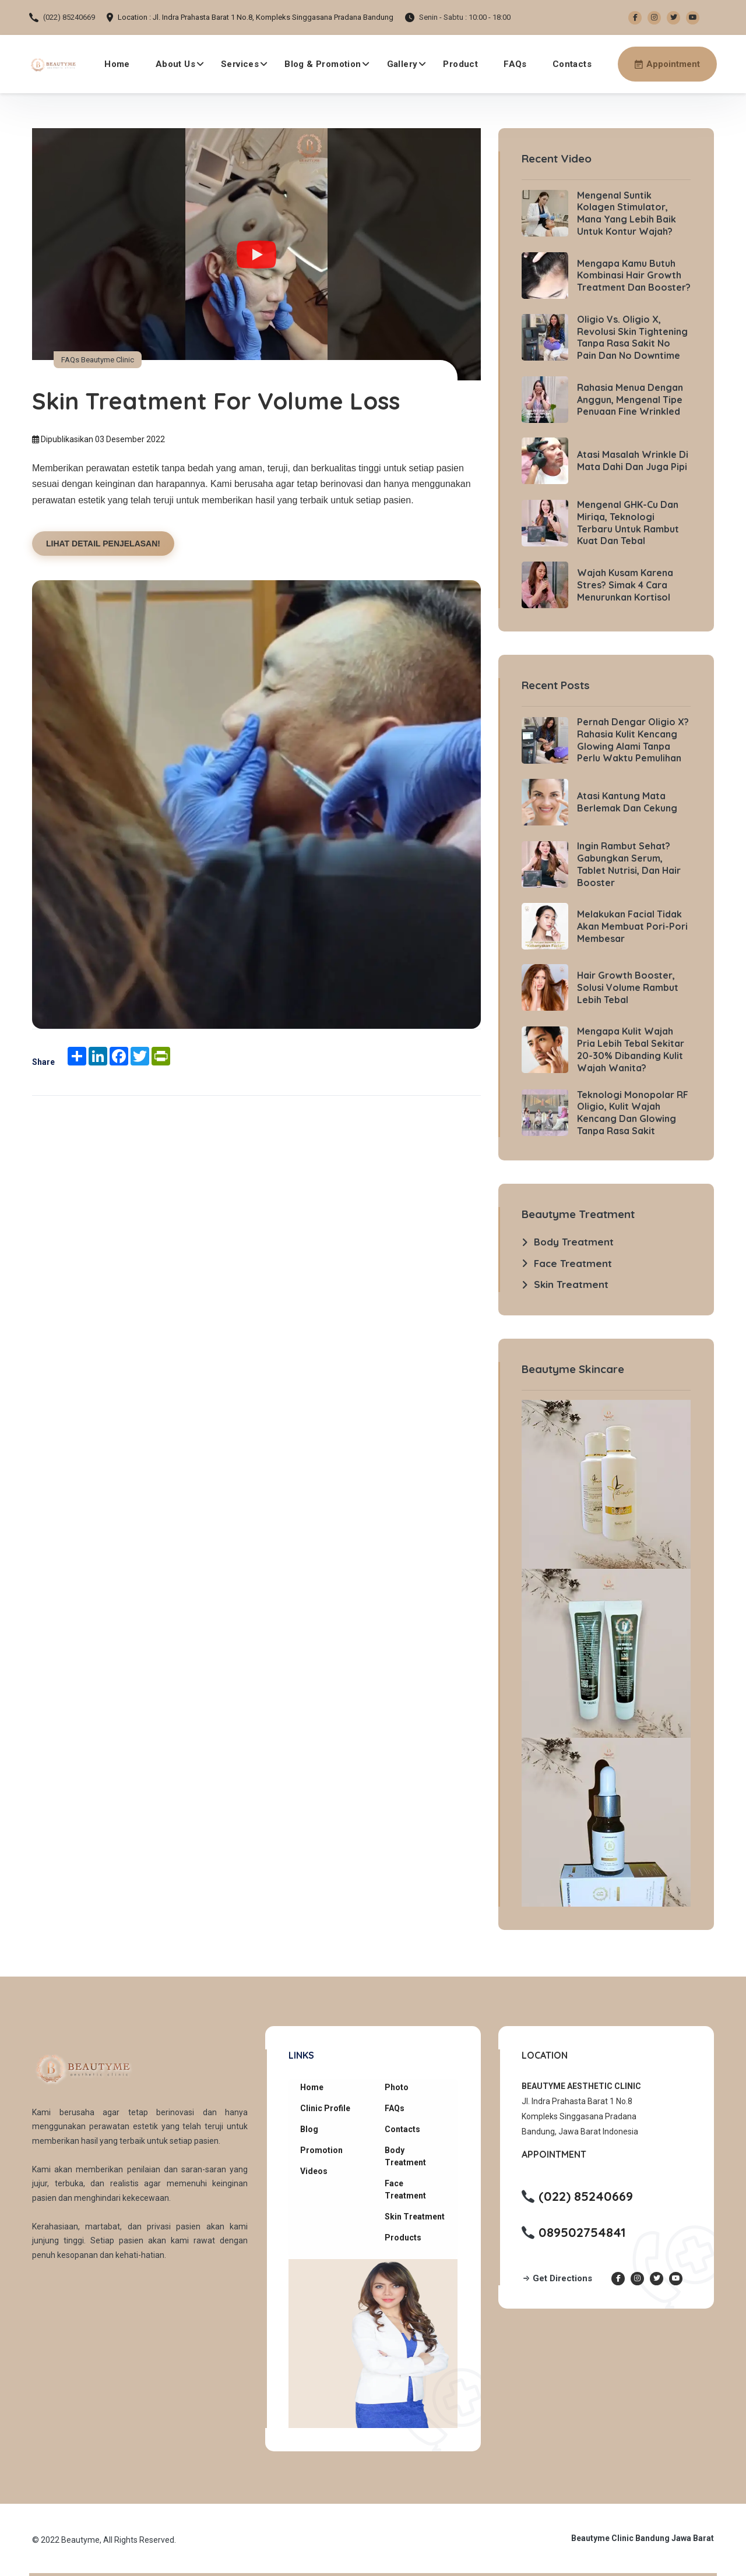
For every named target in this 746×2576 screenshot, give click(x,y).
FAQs (515, 64)
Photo (397, 2087)
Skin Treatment (415, 2216)
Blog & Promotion (322, 64)
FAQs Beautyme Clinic (97, 359)
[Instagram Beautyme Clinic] (654, 17)
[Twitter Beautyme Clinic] (673, 17)
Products (403, 2237)
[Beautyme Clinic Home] (52, 64)
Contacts (572, 64)
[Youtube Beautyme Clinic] (692, 17)
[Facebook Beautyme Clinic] (635, 17)
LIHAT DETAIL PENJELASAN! (103, 543)
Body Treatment (405, 2156)
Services (240, 64)
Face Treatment (405, 2189)
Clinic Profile (325, 2108)
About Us (175, 64)
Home (117, 64)
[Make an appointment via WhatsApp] (667, 64)
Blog (309, 2129)
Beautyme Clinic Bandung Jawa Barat (642, 2538)
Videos (314, 2171)
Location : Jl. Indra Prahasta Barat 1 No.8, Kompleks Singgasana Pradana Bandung (255, 17)
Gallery (402, 64)
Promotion (321, 2150)
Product (460, 64)
